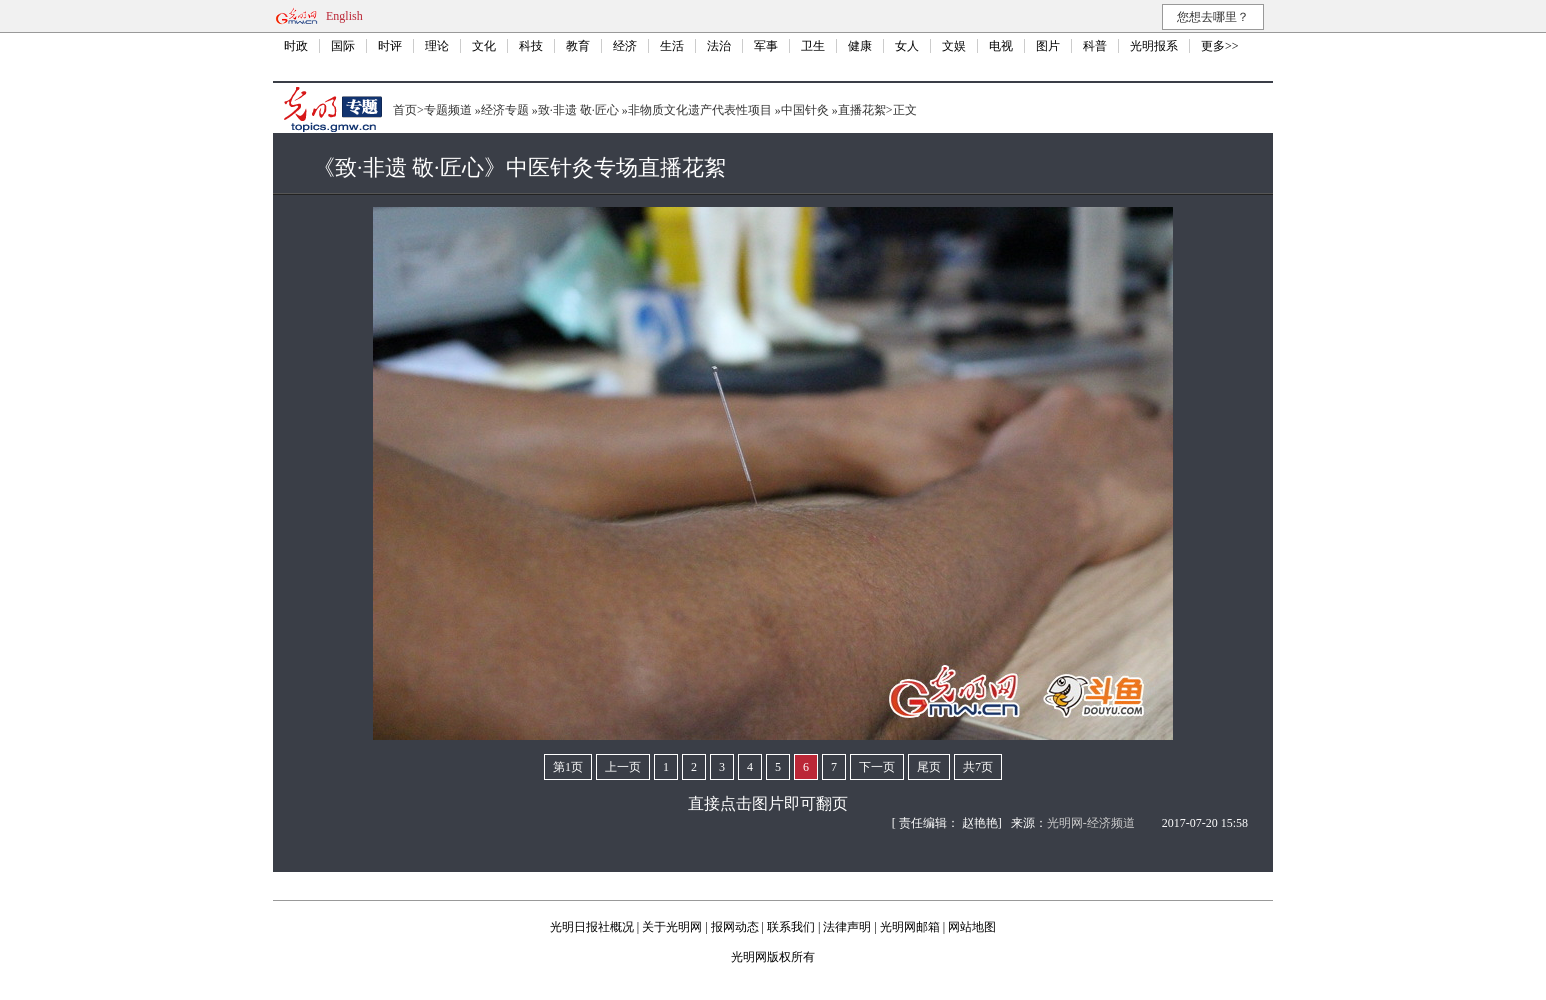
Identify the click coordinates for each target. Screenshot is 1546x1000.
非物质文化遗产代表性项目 (700, 110)
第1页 (568, 767)
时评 (390, 46)
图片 (1048, 46)
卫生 (813, 46)
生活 (672, 46)
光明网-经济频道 (1091, 823)
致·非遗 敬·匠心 (578, 110)
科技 (531, 46)
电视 (1001, 46)
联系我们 (791, 927)
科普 (1095, 46)
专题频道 (448, 110)
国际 (343, 46)
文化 (484, 46)
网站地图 (972, 927)
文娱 (954, 46)
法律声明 (847, 927)
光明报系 (1154, 46)
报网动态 (735, 927)
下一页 (877, 767)
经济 (625, 46)
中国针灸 (805, 110)
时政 (296, 46)
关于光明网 (672, 927)
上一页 (623, 767)
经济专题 (505, 110)
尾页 (929, 767)
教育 (578, 46)
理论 (437, 46)
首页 (405, 110)
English (344, 16)
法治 (719, 46)
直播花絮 (862, 110)
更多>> (1220, 46)
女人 (907, 46)
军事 (766, 46)
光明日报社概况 (592, 927)
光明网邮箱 (910, 927)
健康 (860, 46)
